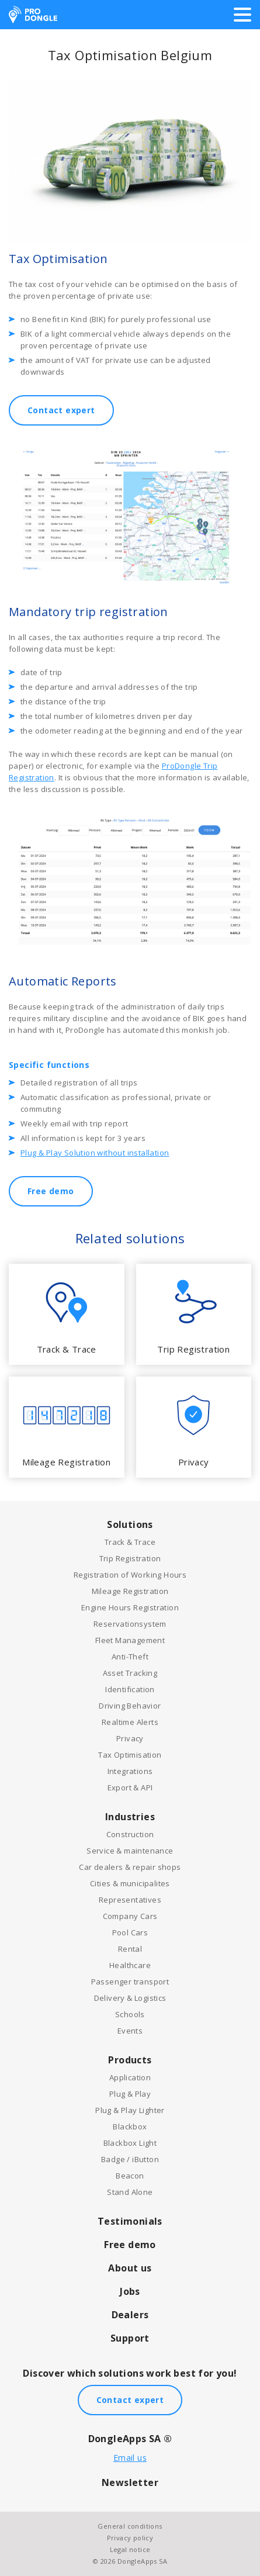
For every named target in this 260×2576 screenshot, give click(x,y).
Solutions (130, 1524)
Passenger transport (130, 1981)
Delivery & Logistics (130, 1998)
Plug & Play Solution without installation (94, 1152)
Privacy (130, 1738)
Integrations (130, 1771)
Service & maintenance (129, 1850)
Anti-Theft (130, 1656)
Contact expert (61, 410)
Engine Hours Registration (130, 1607)
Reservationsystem (130, 1624)
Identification (130, 1689)
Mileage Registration (130, 1591)
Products (129, 2059)
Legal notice (130, 2549)
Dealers (130, 2314)
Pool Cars (130, 1932)
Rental (130, 1949)
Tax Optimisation (129, 1754)
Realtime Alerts (130, 1722)
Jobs (130, 2291)
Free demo (50, 1191)
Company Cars (130, 1916)
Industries (130, 1816)
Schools (130, 2014)
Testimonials (130, 2221)
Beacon (130, 2175)
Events (130, 2030)
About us (129, 2268)
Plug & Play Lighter (130, 2110)
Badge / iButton (130, 2159)
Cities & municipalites (130, 1883)
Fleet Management (130, 1640)
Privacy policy (130, 2537)
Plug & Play (130, 2094)
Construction (130, 1834)
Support (130, 2338)
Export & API (130, 1787)
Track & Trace (130, 1542)
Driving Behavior (130, 1705)
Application (130, 2077)
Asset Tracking (130, 1673)
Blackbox (130, 2126)
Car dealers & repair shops (130, 1867)
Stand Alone (129, 2192)
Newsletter (130, 2482)
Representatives (130, 1899)
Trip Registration (130, 1558)
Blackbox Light (130, 2143)
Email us (130, 2457)
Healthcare (130, 1965)
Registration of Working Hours (130, 1574)
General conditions (130, 2526)
